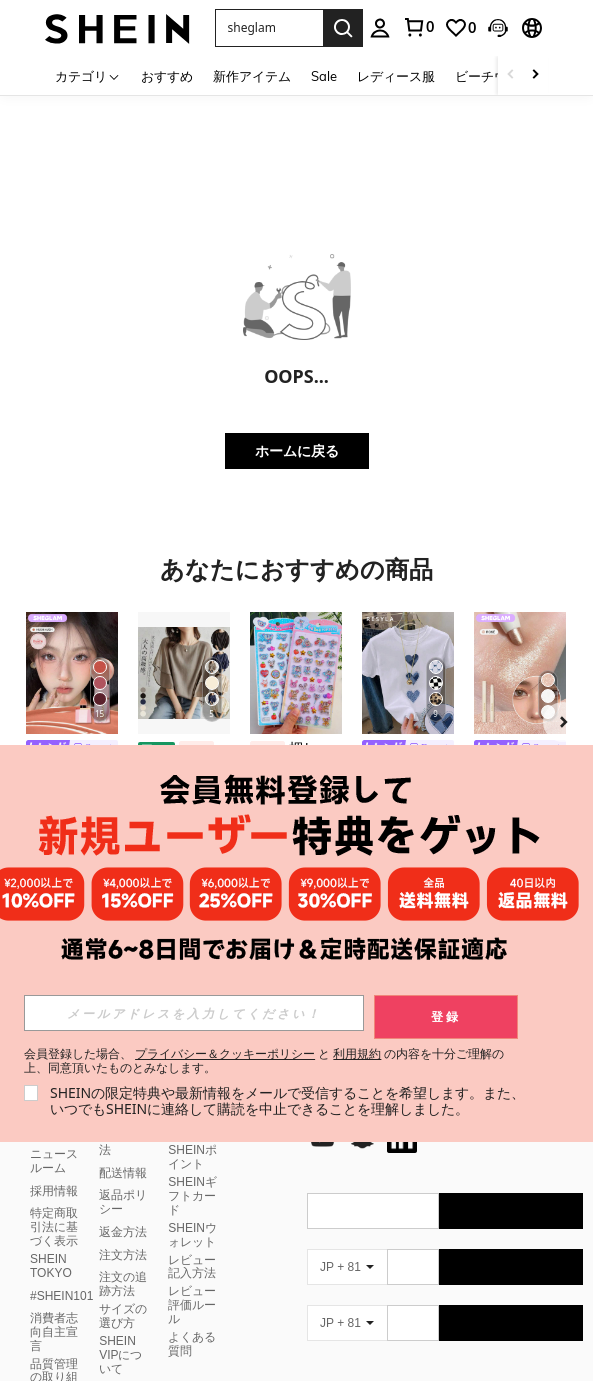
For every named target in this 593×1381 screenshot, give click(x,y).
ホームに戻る (297, 450)
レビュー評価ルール (192, 1305)
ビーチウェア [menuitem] (494, 76)
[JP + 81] (347, 1267)
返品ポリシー (123, 1202)
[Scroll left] (511, 75)
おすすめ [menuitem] (167, 76)
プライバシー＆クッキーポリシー (225, 1053)
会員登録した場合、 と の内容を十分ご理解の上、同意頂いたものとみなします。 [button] (264, 1061)
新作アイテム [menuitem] (252, 76)
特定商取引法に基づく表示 (54, 1227)
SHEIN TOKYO (51, 1266)
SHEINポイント (192, 1157)
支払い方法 (123, 1143)
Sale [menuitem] (324, 76)
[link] (418, 27)
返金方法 (123, 1232)
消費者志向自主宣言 (54, 1332)
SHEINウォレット (192, 1235)
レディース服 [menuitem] (396, 76)
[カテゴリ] (88, 75)
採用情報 (54, 1191)
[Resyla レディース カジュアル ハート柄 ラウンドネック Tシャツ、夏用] (408, 673)
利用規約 (357, 1053)
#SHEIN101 (61, 1296)
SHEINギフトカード (192, 1196)
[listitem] (72, 742)
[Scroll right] (535, 75)
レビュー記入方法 (192, 1267)
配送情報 (123, 1173)
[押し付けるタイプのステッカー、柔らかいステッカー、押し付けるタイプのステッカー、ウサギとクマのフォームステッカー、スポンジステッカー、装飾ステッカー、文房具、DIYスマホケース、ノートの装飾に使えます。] (296, 673)
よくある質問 (192, 1344)
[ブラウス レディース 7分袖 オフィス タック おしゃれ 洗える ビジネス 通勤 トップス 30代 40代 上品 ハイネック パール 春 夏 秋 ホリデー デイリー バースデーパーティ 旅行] (184, 673)
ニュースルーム (54, 1161)
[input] (194, 1013)
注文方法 (123, 1255)
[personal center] (380, 28)
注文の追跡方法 (123, 1284)
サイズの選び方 (123, 1316)
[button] (269, 28)
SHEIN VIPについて (120, 1355)
